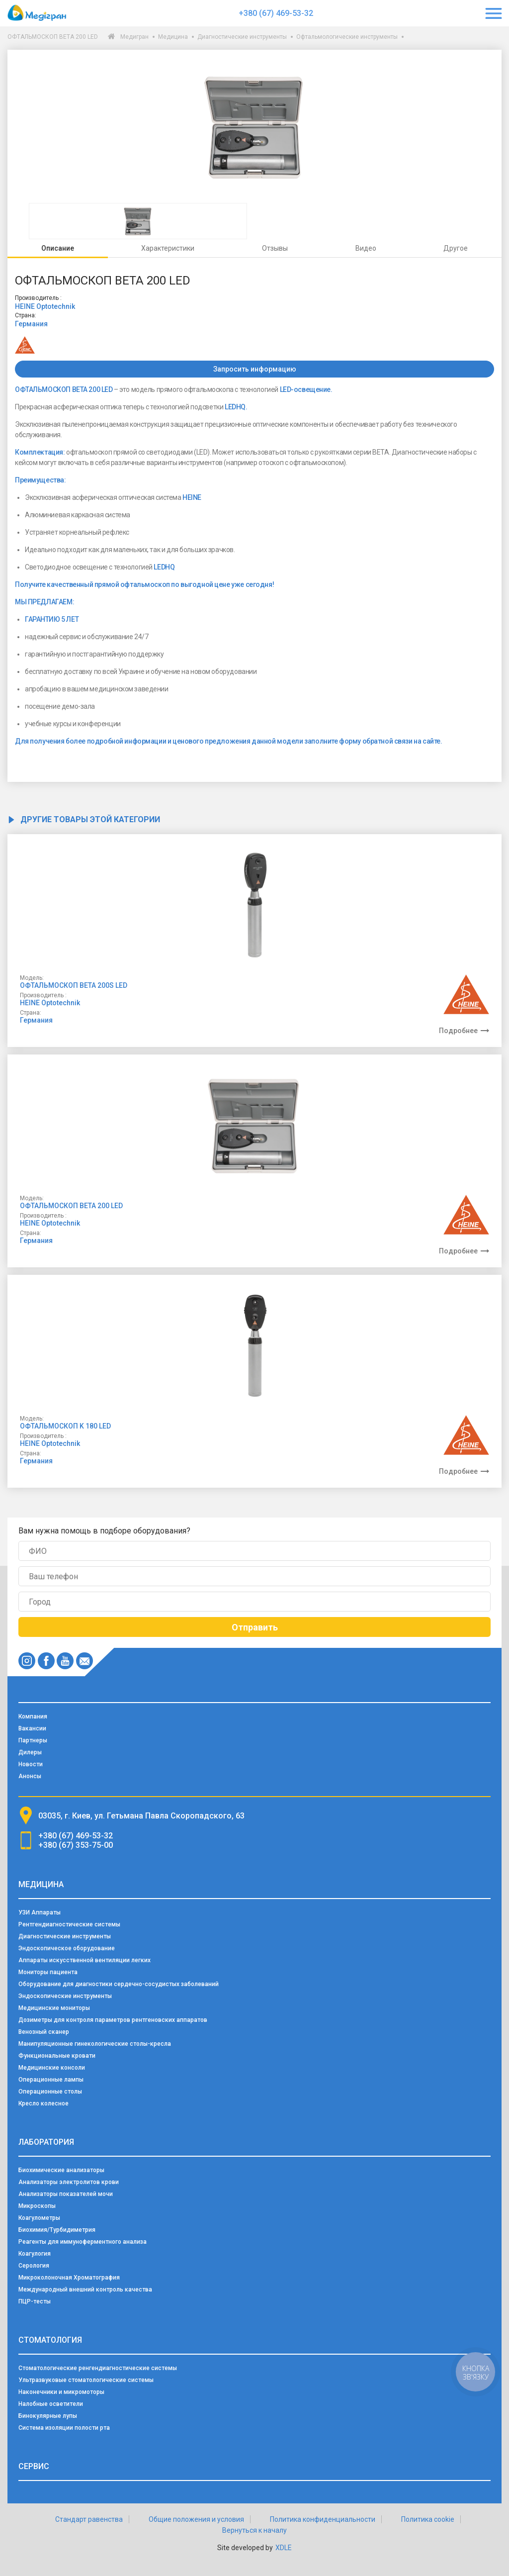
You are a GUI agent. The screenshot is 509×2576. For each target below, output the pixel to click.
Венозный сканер (43, 2031)
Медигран (134, 36)
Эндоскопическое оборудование (66, 1948)
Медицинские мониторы (54, 2007)
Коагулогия (34, 2253)
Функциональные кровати (56, 2055)
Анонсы (29, 1776)
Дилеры (30, 1752)
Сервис (33, 2466)
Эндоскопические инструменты (65, 1996)
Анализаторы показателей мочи (65, 2194)
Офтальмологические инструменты (347, 36)
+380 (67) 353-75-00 (75, 1845)
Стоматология (50, 2340)
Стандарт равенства (89, 2519)
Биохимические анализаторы (61, 2170)
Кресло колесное (43, 2103)
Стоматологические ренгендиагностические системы (97, 2368)
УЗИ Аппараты (39, 1912)
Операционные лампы (51, 2079)
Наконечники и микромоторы (61, 2391)
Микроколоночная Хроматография (69, 2277)
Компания (32, 1716)
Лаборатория (46, 2142)
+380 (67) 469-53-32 (276, 13)
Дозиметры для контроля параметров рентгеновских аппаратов (112, 2019)
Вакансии (32, 1728)
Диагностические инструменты (242, 36)
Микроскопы (37, 2205)
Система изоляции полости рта (64, 2427)
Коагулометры (39, 2217)
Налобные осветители (50, 2403)
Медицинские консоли (51, 2067)
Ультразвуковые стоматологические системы (86, 2380)
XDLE (283, 2548)
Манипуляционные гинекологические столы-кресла (94, 2043)
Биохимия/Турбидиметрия (56, 2229)
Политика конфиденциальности (322, 2519)
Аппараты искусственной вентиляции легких (84, 1960)
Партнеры (32, 1740)
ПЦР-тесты (34, 2301)
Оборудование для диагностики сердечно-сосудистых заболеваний (118, 1984)
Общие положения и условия (196, 2519)
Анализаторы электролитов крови (68, 2182)
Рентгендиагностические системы (69, 1924)
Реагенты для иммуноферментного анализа (82, 2241)
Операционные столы (50, 2091)
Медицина (173, 36)
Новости (30, 1764)
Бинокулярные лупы (47, 2415)
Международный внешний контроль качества (85, 2289)
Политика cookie (427, 2519)
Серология (33, 2265)
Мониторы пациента (48, 1972)
